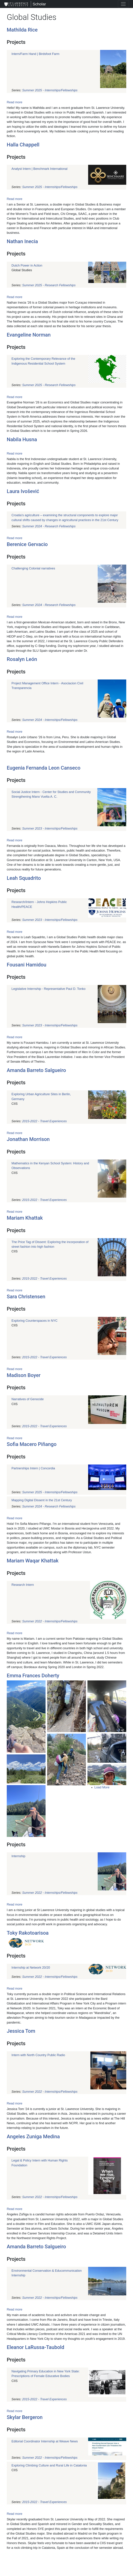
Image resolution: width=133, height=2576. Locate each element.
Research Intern (22, 1584)
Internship (18, 1856)
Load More (101, 1787)
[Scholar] (16, 4)
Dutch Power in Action (26, 265)
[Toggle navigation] (123, 4)
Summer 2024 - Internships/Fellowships (49, 720)
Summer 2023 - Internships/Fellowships (49, 828)
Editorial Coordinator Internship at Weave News (44, 2441)
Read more (14, 102)
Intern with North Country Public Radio (38, 2055)
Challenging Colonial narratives (33, 568)
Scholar (39, 4)
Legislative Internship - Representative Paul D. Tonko (48, 989)
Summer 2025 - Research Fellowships (49, 285)
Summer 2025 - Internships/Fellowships (49, 90)
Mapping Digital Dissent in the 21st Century (41, 1500)
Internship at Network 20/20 (30, 1967)
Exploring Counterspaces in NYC (34, 1320)
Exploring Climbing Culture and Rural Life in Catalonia (49, 2465)
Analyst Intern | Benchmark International (39, 169)
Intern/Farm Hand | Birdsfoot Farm (35, 54)
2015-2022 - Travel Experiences (44, 1121)
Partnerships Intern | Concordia (33, 1468)
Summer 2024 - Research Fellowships (49, 526)
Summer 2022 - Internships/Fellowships (49, 1621)
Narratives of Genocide (27, 1399)
